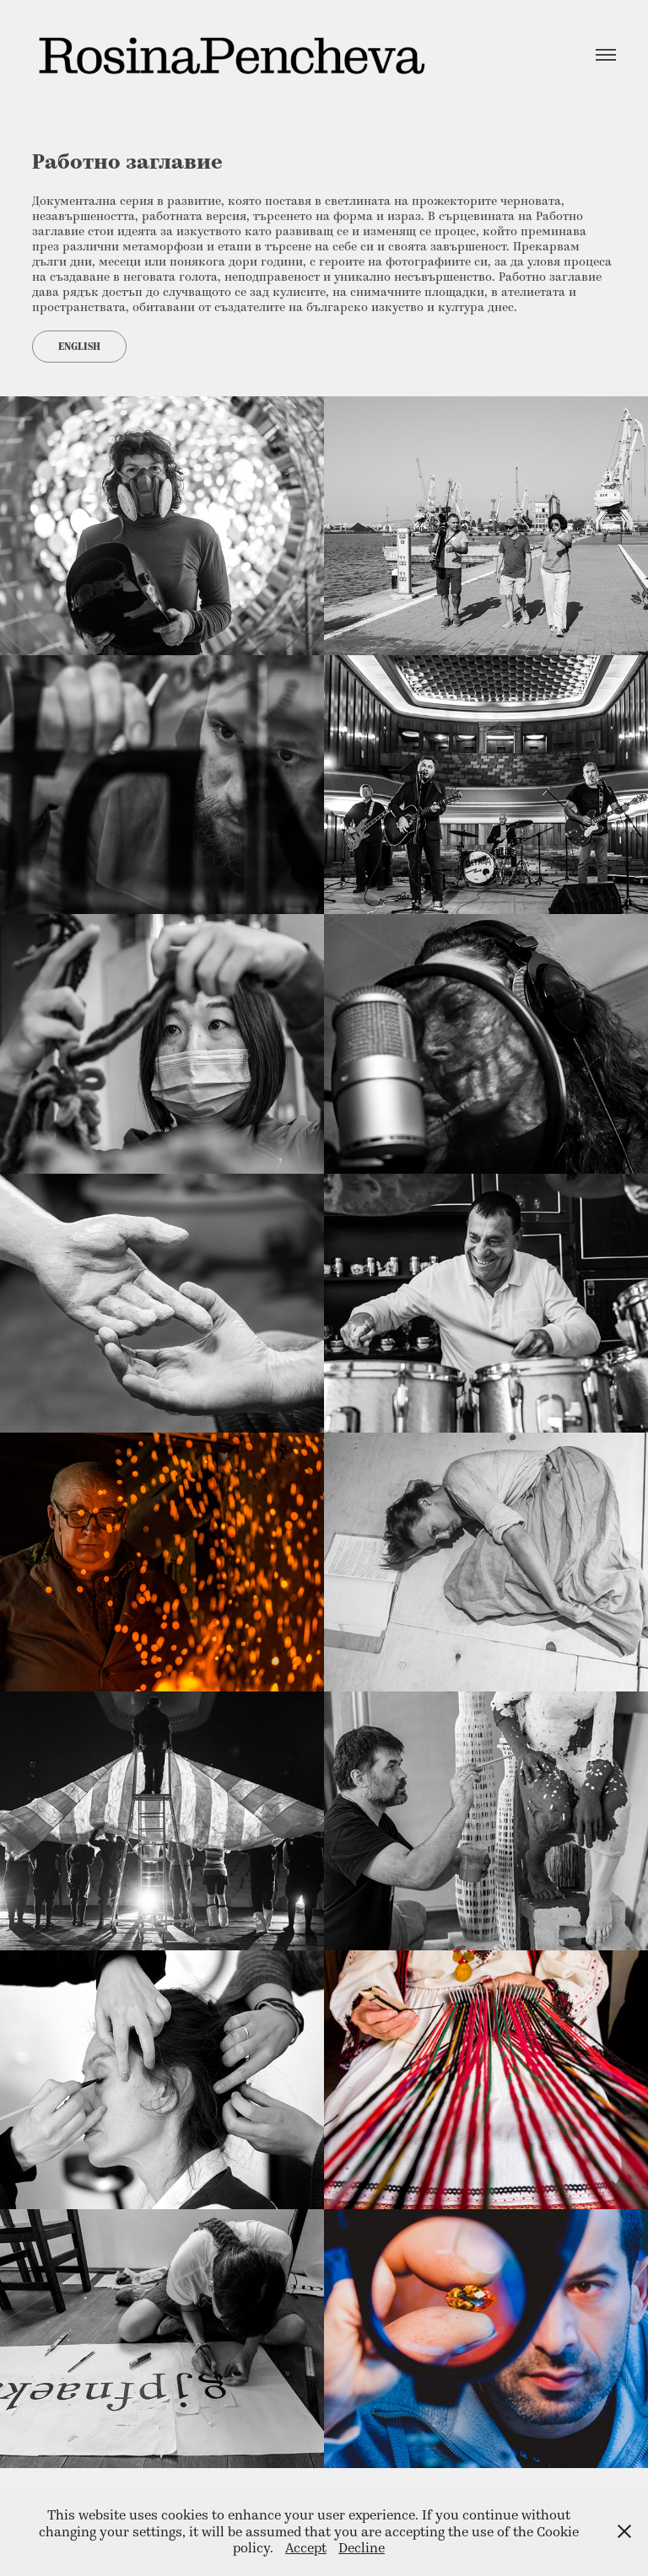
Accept (306, 2547)
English (79, 347)
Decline (361, 2547)
